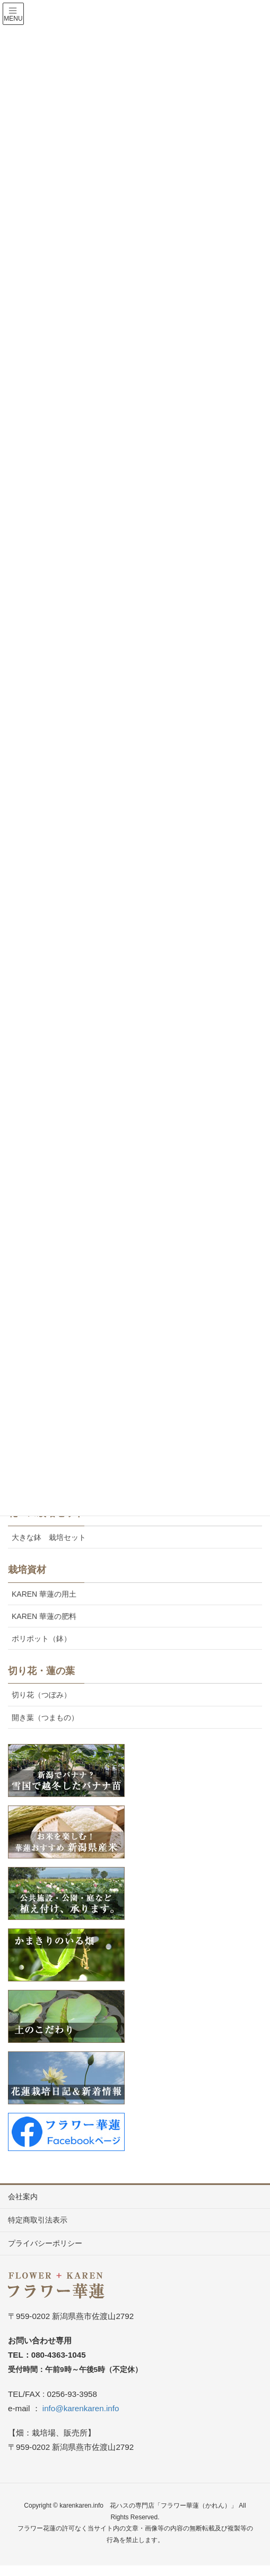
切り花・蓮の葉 (41, 1671)
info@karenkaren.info (80, 2408)
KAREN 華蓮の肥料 (44, 1616)
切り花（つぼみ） (41, 1694)
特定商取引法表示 (37, 2220)
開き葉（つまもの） (45, 1717)
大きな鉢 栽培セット (49, 1537)
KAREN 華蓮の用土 (44, 1594)
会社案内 (23, 2196)
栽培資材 (27, 1569)
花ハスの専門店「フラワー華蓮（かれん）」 (173, 2505)
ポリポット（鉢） (41, 1638)
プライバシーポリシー (45, 2243)
